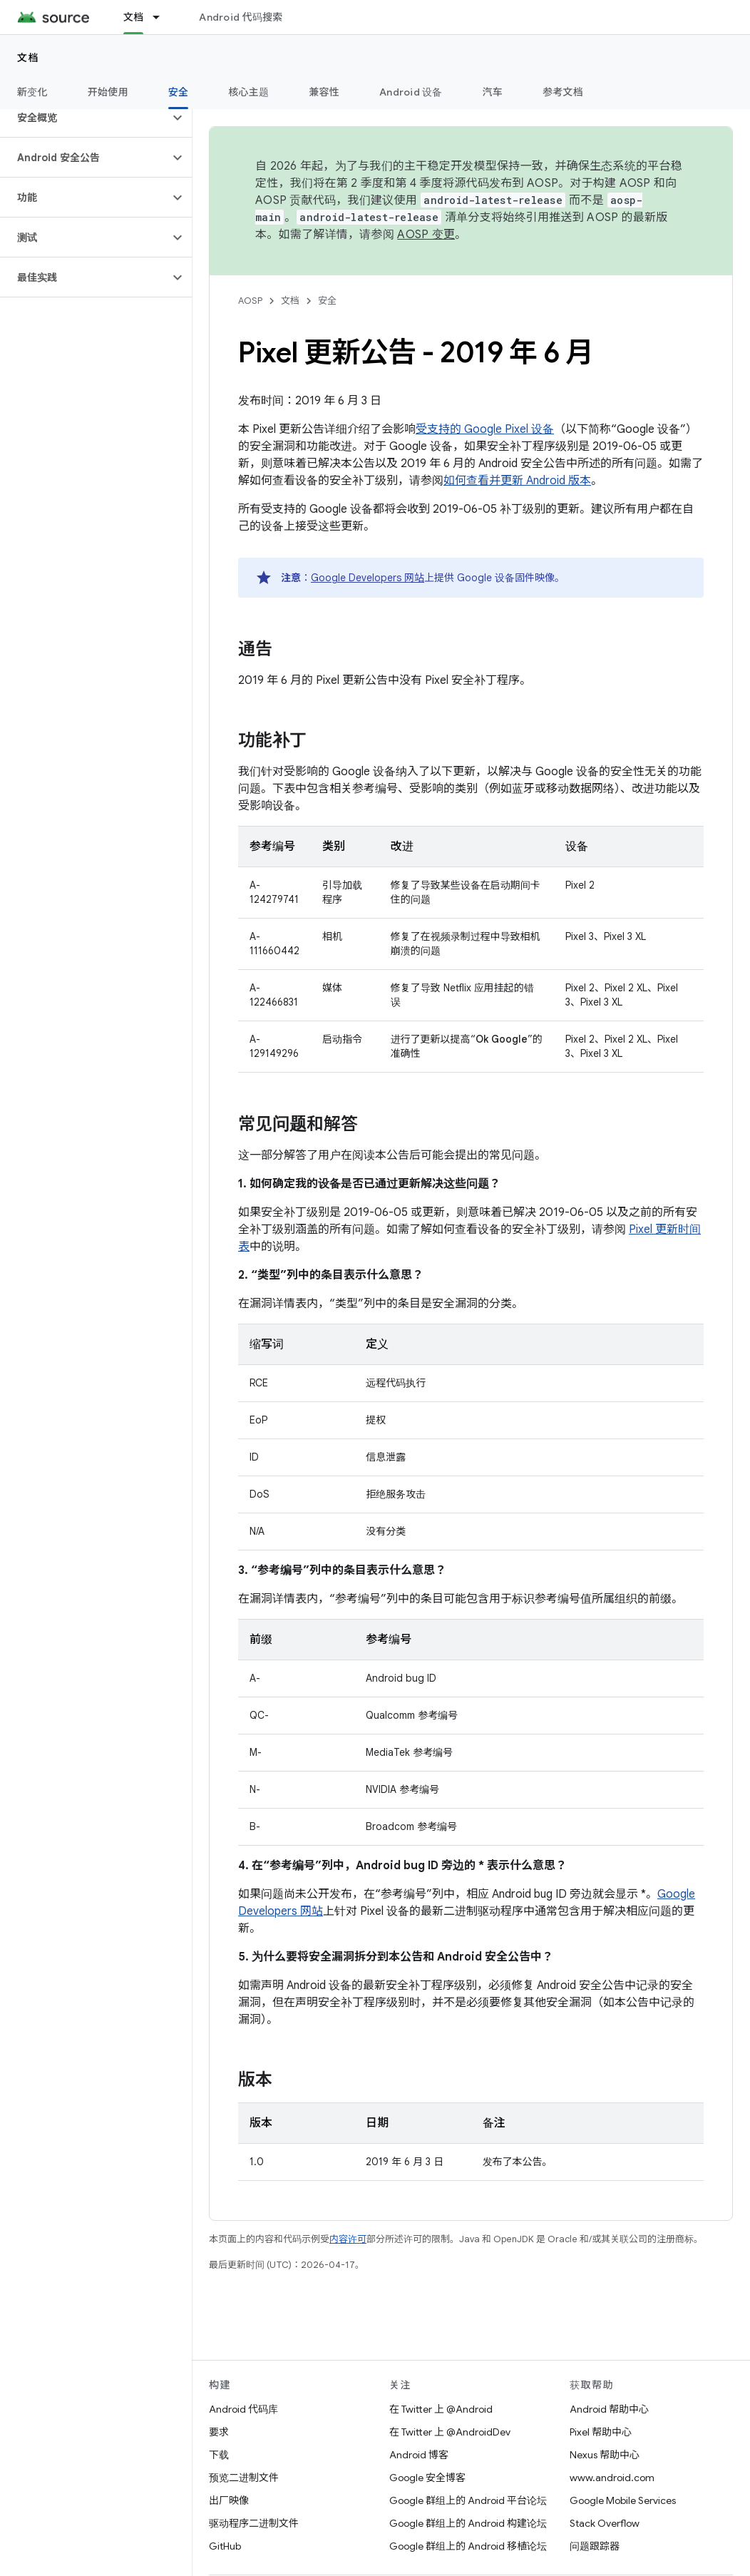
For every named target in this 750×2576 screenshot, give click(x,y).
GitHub (225, 2546)
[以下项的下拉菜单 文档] (162, 17)
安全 (327, 301)
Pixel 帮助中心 (601, 2432)
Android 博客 (418, 2454)
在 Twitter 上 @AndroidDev (449, 2432)
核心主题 (248, 92)
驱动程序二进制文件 (254, 2523)
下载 (219, 2454)
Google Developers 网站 (367, 577)
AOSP (250, 301)
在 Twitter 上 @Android (441, 2409)
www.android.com (612, 2477)
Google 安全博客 (427, 2477)
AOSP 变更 (426, 235)
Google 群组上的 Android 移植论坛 (468, 2546)
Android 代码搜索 (240, 17)
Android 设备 (411, 92)
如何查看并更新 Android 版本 (517, 481)
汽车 (493, 92)
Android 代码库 (243, 2409)
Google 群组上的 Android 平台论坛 (468, 2500)
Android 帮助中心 (609, 2409)
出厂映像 (229, 2500)
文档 (28, 57)
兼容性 (324, 92)
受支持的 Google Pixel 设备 (485, 429)
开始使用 (108, 92)
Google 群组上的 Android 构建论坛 (468, 2523)
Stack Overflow (604, 2523)
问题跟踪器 (595, 2546)
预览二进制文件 (244, 2477)
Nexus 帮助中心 (604, 2454)
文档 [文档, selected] (133, 17)
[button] (84, 117)
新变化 (32, 92)
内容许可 (347, 2239)
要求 (219, 2432)
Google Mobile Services (623, 2500)
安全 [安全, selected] (178, 92)
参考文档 (563, 92)
